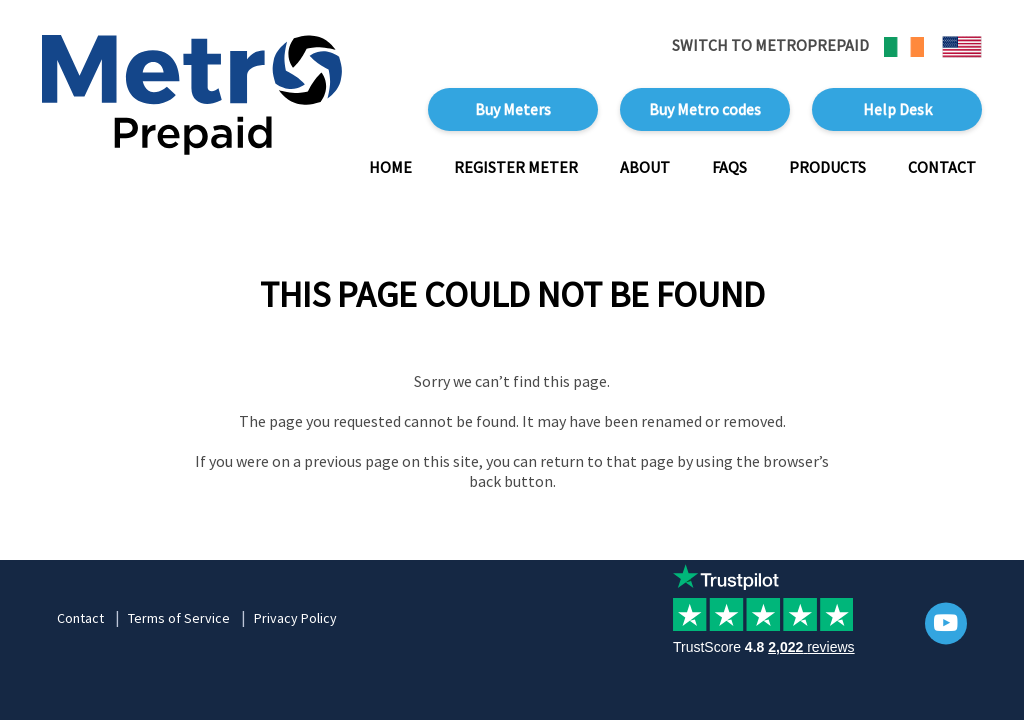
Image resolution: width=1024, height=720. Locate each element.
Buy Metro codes (705, 109)
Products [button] (827, 167)
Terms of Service (179, 618)
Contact (80, 618)
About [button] (645, 167)
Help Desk (897, 109)
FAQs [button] (729, 167)
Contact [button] (942, 167)
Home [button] (390, 167)
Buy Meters (513, 109)
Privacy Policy (295, 618)
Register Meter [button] (516, 167)
